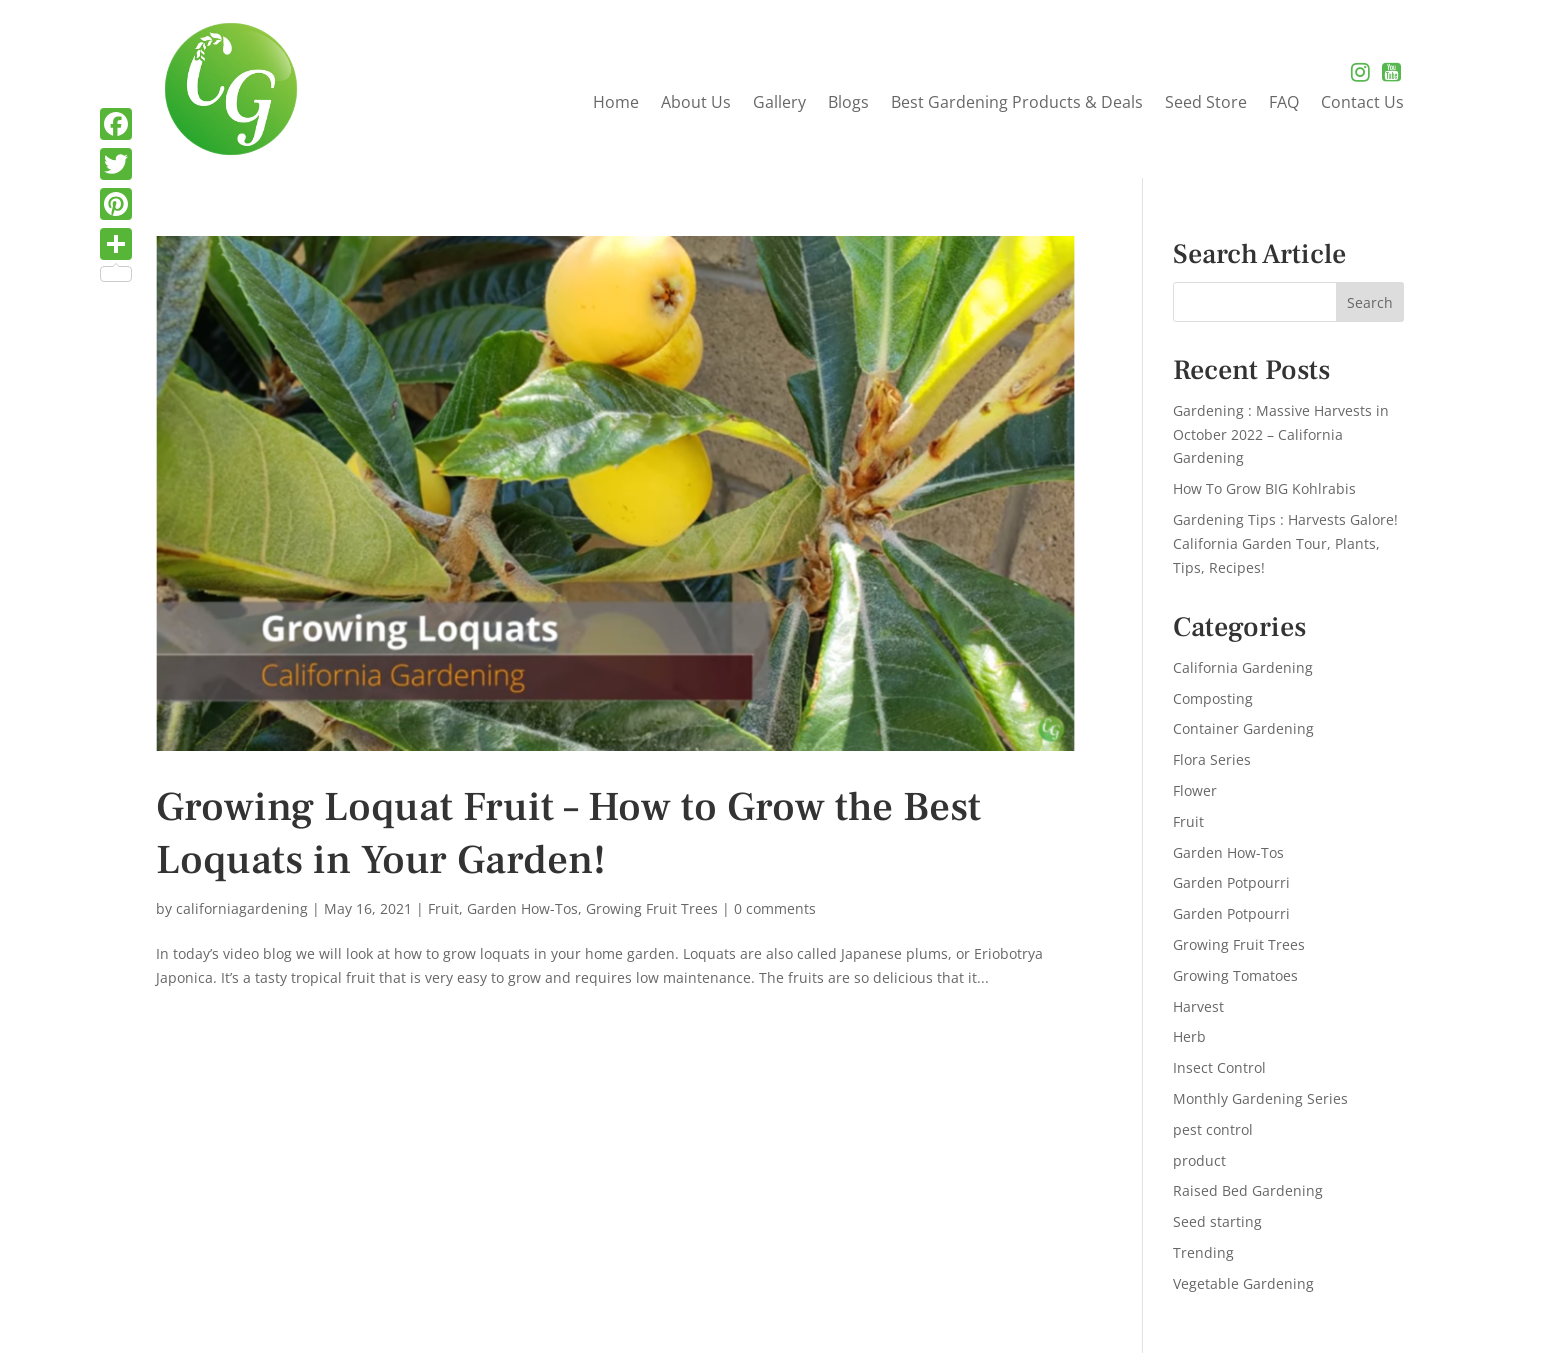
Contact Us (1362, 104)
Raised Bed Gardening (1248, 1190)
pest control (1213, 1129)
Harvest (1198, 1006)
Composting (1213, 698)
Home (616, 104)
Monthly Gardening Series (1260, 1098)
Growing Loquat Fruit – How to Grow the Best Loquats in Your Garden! (568, 834)
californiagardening (242, 908)
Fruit (443, 908)
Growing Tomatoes (1235, 975)
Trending (1203, 1252)
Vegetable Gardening (1243, 1283)
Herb (1189, 1036)
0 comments (775, 908)
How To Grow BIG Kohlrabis (1264, 488)
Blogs (848, 104)
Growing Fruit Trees (652, 908)
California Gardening (1243, 667)
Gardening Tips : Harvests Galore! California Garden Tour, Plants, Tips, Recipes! (1285, 543)
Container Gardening (1243, 728)
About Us (696, 104)
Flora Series (1212, 759)
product (1199, 1160)
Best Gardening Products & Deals (1017, 104)
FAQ (1284, 104)
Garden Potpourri (1231, 882)
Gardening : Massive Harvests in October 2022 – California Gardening (1281, 434)
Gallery (779, 104)
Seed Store (1206, 104)
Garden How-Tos (522, 908)
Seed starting (1217, 1221)
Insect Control (1219, 1067)
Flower (1195, 790)
